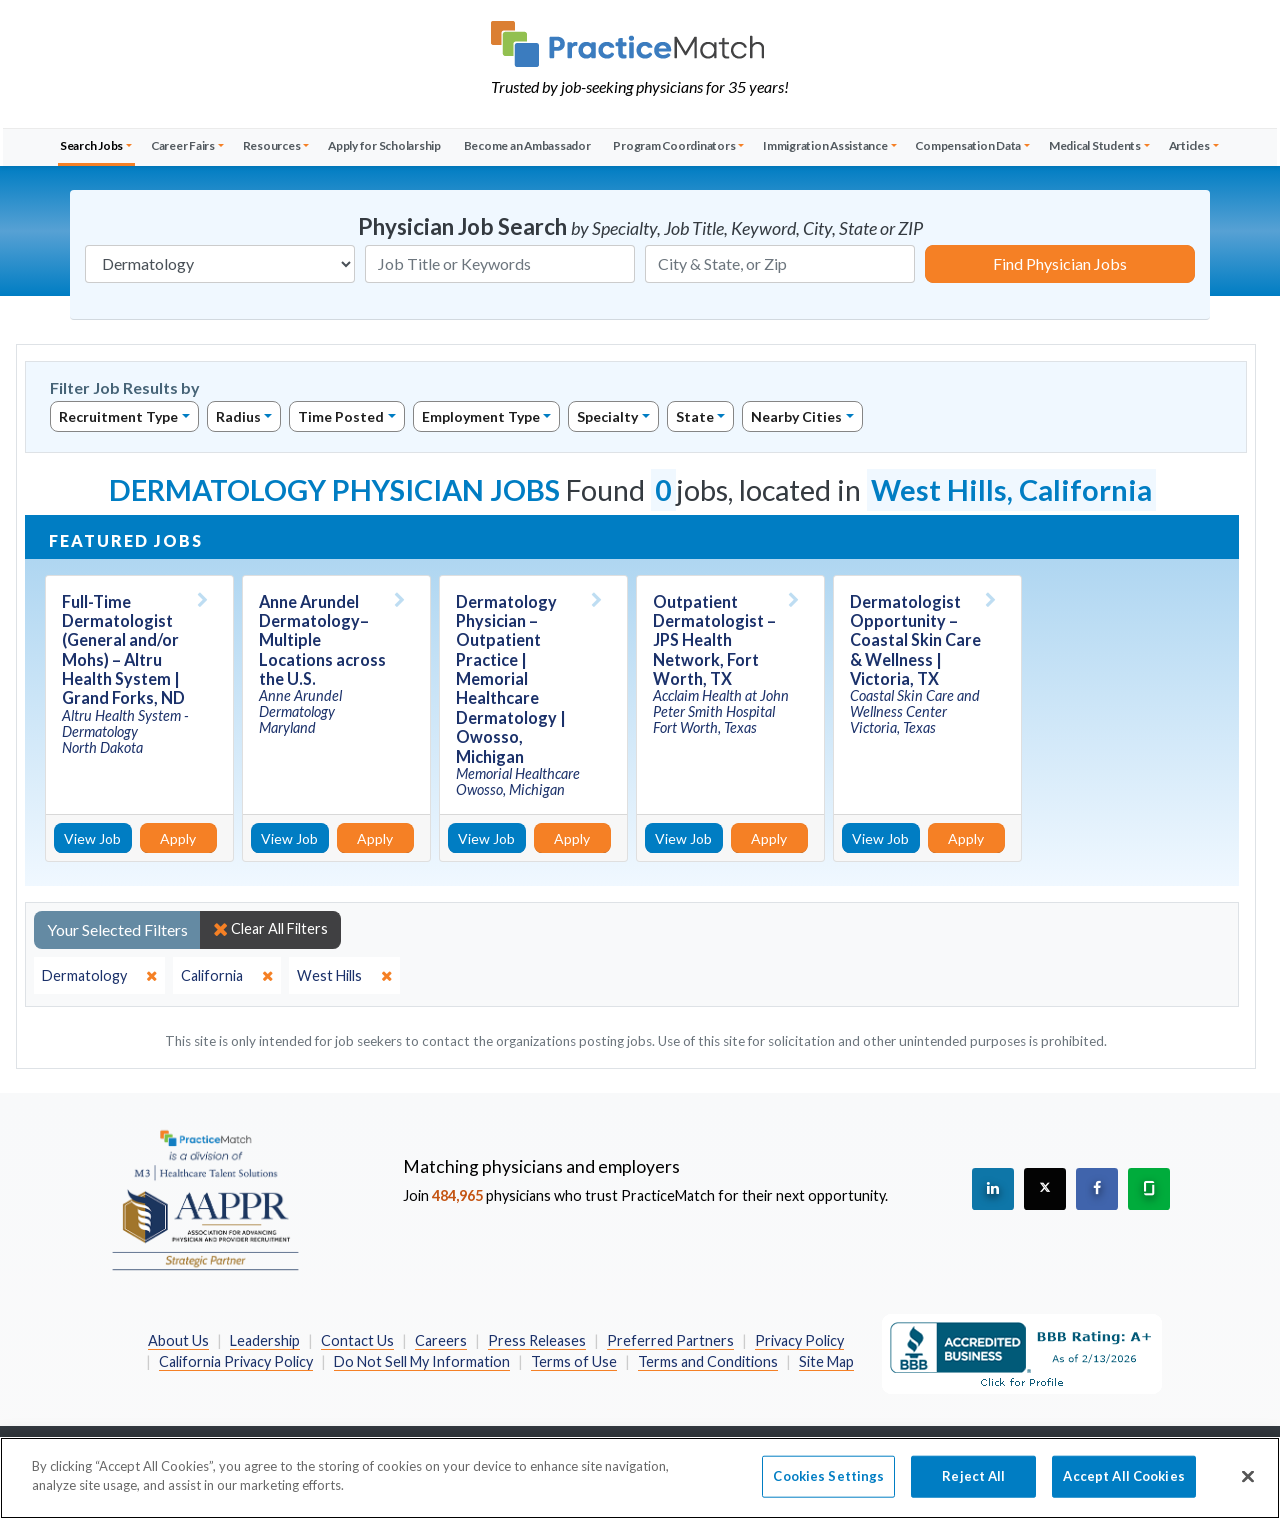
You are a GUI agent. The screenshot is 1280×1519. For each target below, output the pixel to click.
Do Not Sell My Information (422, 1361)
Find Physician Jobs (1060, 263)
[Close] (1248, 1491)
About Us (178, 1340)
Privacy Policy (799, 1340)
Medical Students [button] (1095, 145)
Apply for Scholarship (384, 145)
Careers (441, 1340)
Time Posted (341, 416)
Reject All (973, 1490)
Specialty (607, 416)
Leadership (265, 1340)
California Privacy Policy (236, 1361)
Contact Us (357, 1340)
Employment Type (481, 416)
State (695, 416)
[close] (99, 976)
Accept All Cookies (1123, 1490)
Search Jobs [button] (91, 145)
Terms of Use (574, 1361)
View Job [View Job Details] (92, 838)
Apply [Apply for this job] (178, 838)
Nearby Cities (796, 416)
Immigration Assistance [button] (825, 145)
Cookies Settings (828, 1490)
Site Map (826, 1361)
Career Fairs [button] (183, 145)
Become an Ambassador (527, 145)
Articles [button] (1189, 145)
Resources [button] (272, 145)
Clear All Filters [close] (270, 929)
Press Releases (537, 1340)
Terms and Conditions (708, 1361)
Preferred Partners (670, 1340)
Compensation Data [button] (968, 145)
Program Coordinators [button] (674, 145)
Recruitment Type (118, 416)
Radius (238, 416)
